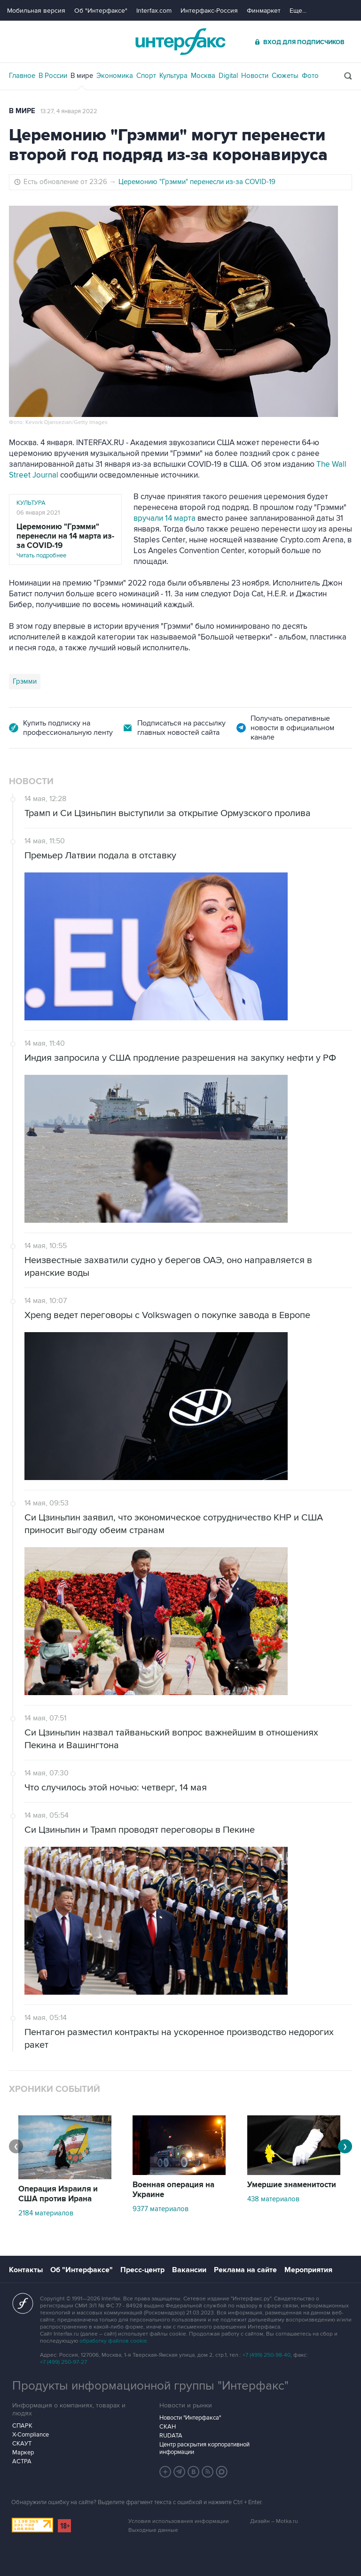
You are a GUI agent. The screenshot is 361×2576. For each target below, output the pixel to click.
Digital (228, 75)
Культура (173, 75)
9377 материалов (160, 2209)
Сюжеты (285, 75)
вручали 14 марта (164, 518)
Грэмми (25, 681)
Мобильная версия (36, 11)
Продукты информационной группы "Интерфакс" (150, 2385)
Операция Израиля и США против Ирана (58, 2194)
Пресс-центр (142, 2270)
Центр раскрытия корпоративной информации (204, 2448)
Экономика (114, 75)
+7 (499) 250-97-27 (63, 2362)
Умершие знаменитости (291, 2185)
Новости (254, 75)
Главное (22, 75)
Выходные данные (153, 2530)
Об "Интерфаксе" (100, 11)
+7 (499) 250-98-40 (266, 2355)
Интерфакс (180, 41)
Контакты (26, 2270)
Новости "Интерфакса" (190, 2418)
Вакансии (189, 2270)
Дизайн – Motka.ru (274, 2521)
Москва (203, 75)
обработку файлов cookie (113, 2341)
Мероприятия (308, 2270)
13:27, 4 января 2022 (68, 111)
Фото (310, 75)
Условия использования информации (178, 2521)
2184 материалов (45, 2213)
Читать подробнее (65, 540)
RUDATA (170, 2435)
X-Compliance (30, 2434)
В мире (82, 75)
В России (53, 75)
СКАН (167, 2426)
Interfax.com (154, 11)
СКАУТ (21, 2443)
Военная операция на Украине (173, 2189)
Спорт (146, 75)
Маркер (23, 2452)
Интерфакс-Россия (209, 11)
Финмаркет (264, 11)
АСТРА (21, 2461)
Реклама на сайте (245, 2270)
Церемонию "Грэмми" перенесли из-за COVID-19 (196, 181)
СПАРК (22, 2425)
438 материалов (273, 2199)
